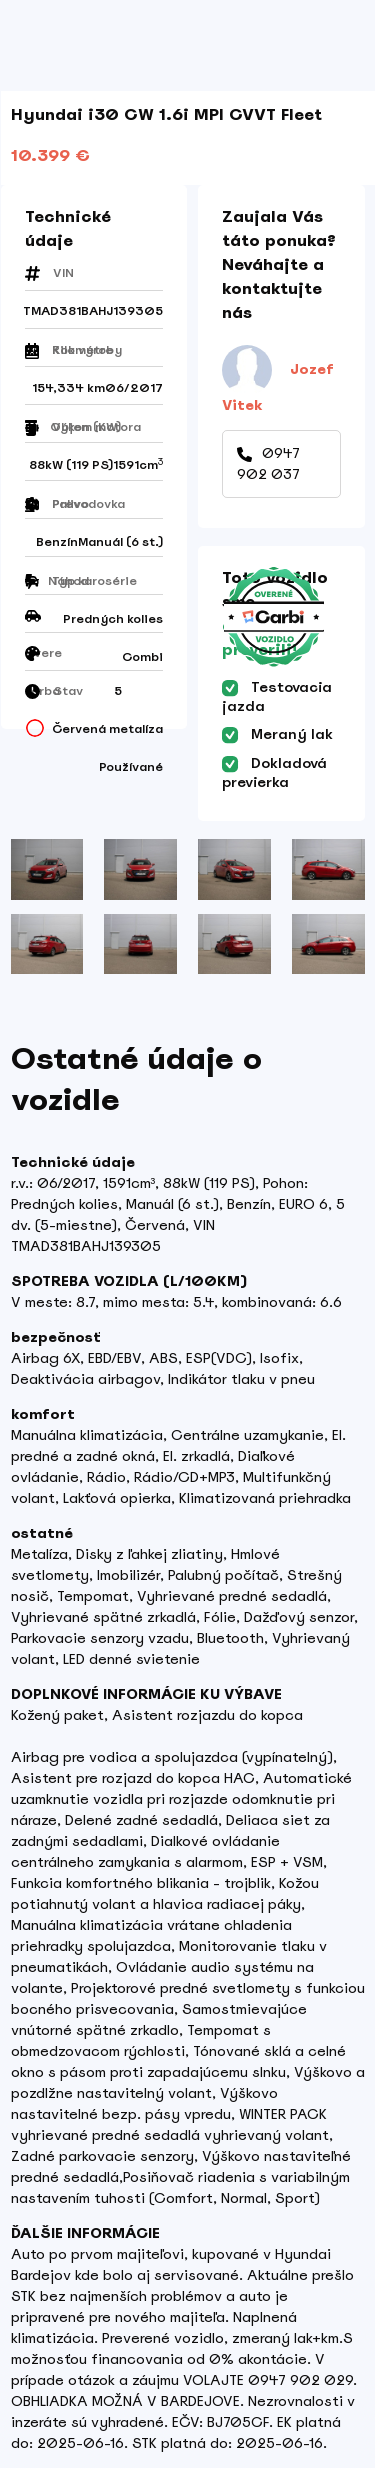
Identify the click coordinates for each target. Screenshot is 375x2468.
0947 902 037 (268, 463)
